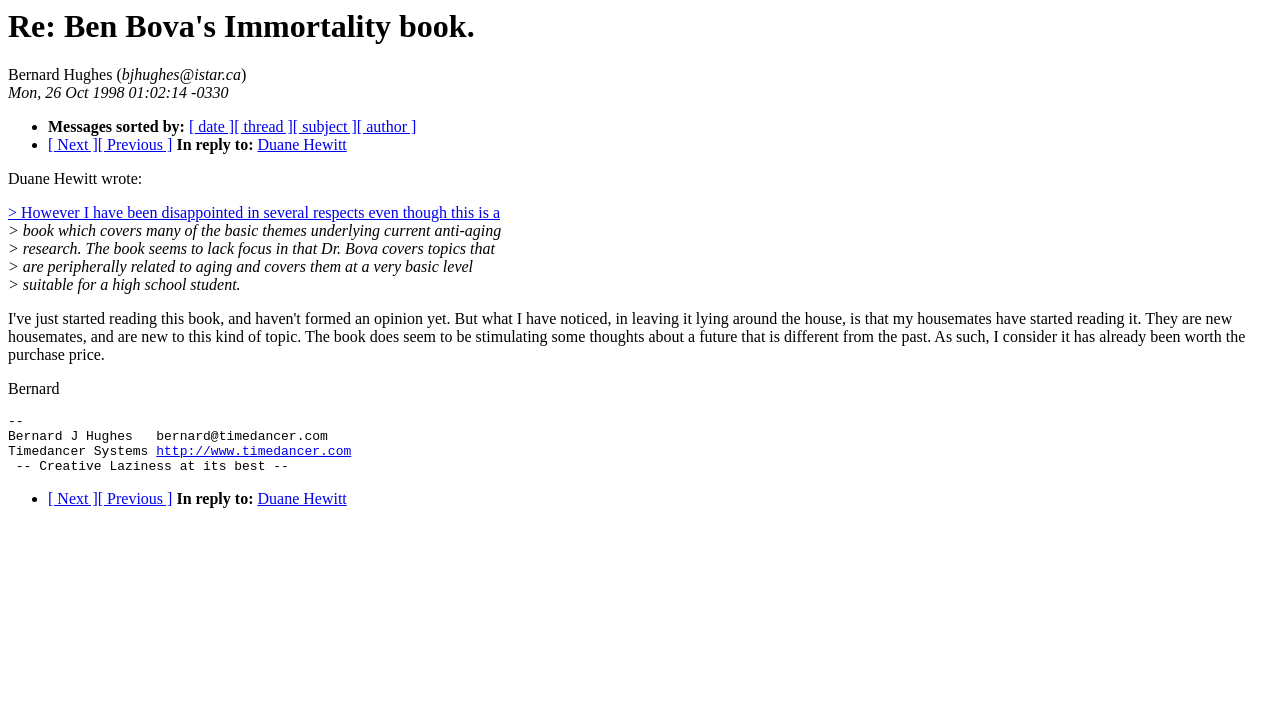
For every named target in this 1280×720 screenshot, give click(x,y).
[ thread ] (263, 126)
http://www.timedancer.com (253, 459)
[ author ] (387, 126)
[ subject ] (325, 126)
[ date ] (211, 126)
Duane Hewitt (301, 144)
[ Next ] (73, 144)
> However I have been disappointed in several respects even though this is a (254, 212)
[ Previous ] (135, 144)
